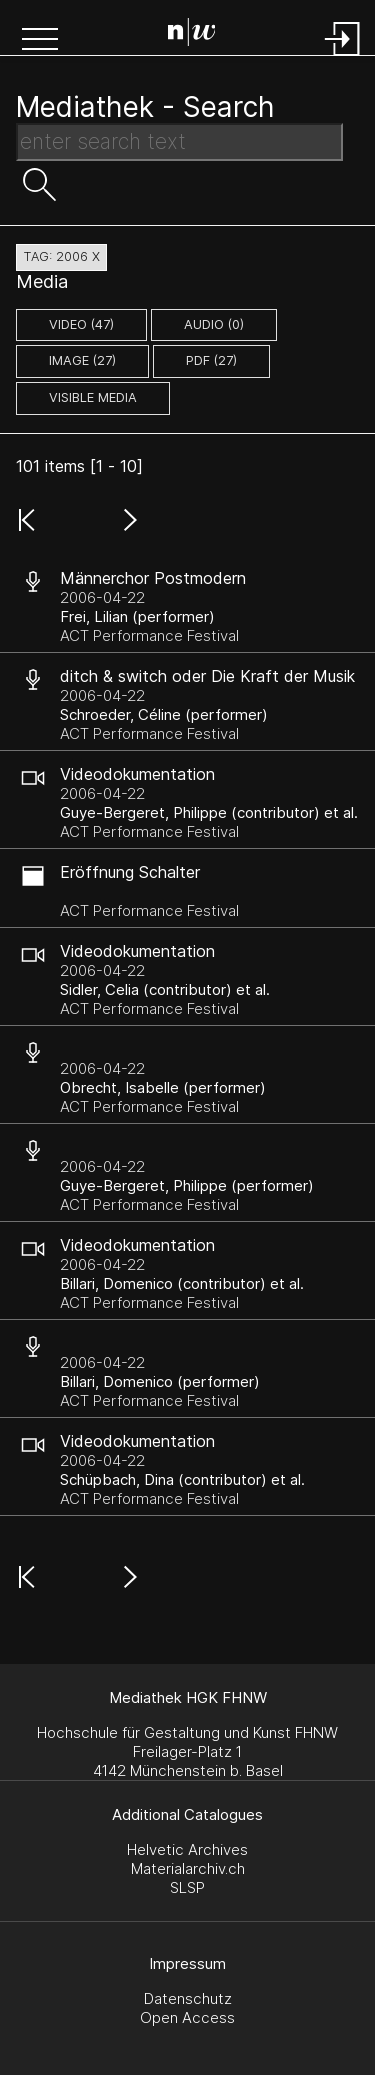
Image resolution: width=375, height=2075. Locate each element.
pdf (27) (211, 360)
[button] (40, 41)
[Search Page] (192, 35)
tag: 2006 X (61, 256)
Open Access (187, 2017)
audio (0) (214, 324)
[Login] (343, 57)
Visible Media (93, 397)
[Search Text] (179, 142)
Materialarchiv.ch (188, 1868)
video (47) (81, 324)
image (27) (82, 360)
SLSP (187, 1887)
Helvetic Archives (187, 1849)
